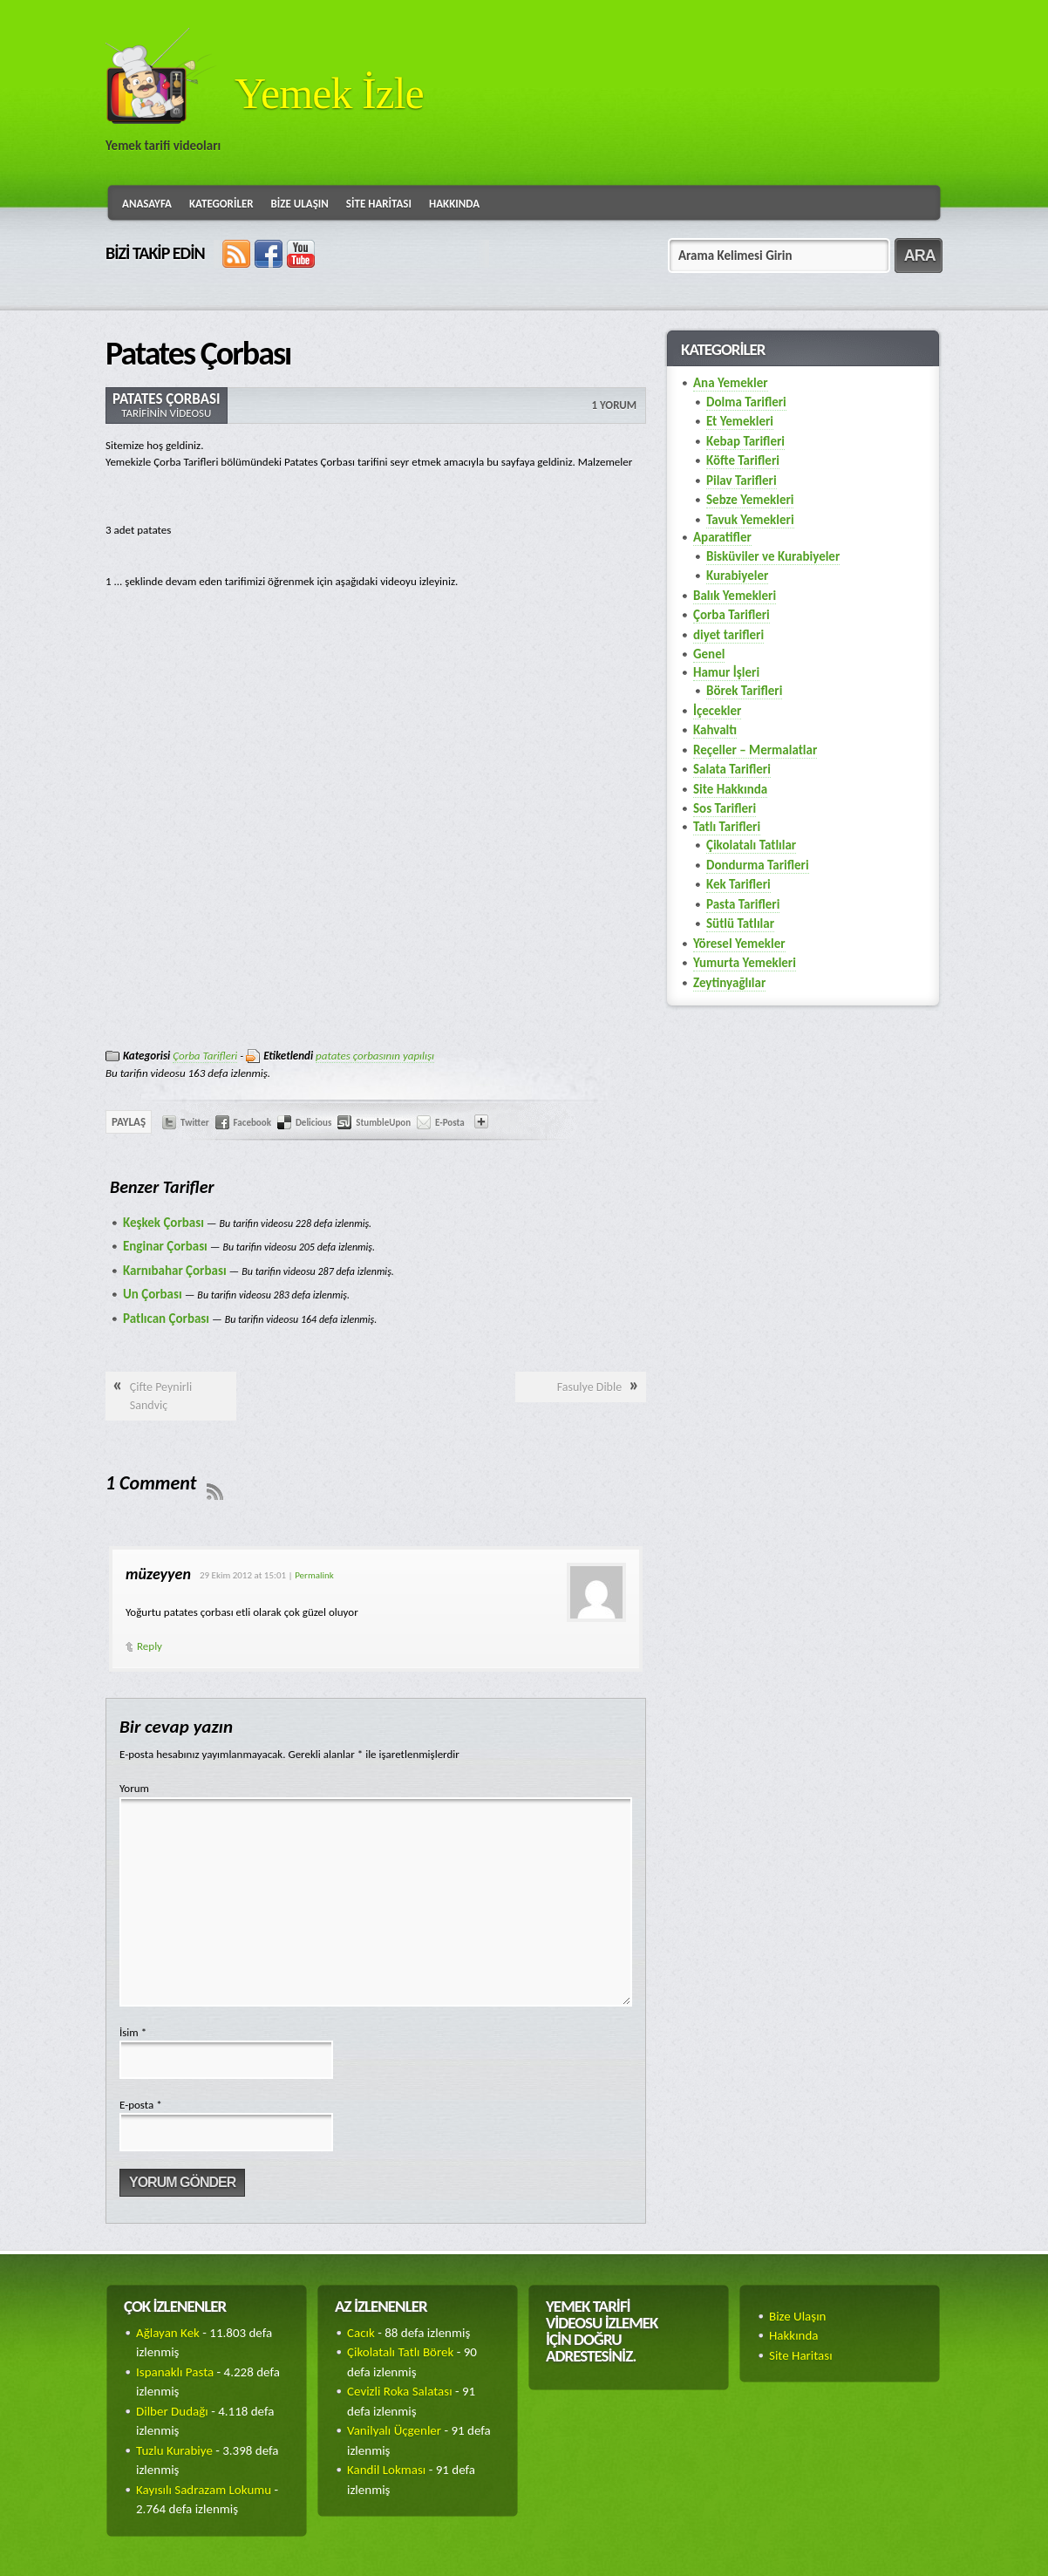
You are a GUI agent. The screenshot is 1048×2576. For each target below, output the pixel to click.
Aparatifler (722, 537)
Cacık (361, 2333)
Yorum (134, 1788)
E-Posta (450, 1122)
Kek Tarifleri (738, 884)
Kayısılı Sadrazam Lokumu (203, 2490)
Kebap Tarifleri (745, 441)
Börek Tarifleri (744, 691)
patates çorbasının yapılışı (375, 1055)
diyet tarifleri (728, 635)
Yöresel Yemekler (739, 943)
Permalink (314, 1575)
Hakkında (454, 203)
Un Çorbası (152, 1294)
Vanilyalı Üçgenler (394, 2430)
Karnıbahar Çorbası (175, 1270)
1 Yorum (614, 405)
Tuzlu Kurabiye (174, 2450)
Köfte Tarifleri (742, 460)
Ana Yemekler (730, 383)
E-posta (140, 2104)
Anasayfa (147, 203)
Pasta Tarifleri (742, 904)
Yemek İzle (329, 93)
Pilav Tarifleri (741, 480)
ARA (920, 255)
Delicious (313, 1122)
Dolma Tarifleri (746, 402)
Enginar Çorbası (165, 1246)
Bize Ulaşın (300, 203)
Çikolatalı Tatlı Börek (400, 2352)
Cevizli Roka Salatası (400, 2391)
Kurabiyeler (737, 575)
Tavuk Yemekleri (750, 520)
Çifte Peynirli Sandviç (161, 1396)
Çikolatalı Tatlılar (751, 845)
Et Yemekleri (739, 421)
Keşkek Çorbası (163, 1222)
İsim (132, 2032)
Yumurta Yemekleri (744, 963)
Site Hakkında (730, 789)
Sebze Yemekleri (749, 500)
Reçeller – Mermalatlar (755, 750)
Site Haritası (379, 203)
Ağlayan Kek (168, 2333)
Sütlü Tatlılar (740, 923)
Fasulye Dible (589, 1387)
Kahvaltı (715, 730)
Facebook (252, 1122)
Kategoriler (221, 203)
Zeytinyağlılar (729, 983)
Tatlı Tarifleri (726, 827)
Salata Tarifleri (732, 769)
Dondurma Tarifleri (757, 865)
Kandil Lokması (386, 2469)
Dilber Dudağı (172, 2411)
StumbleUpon (383, 1122)
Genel (709, 654)
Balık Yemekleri (734, 595)
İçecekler (717, 711)
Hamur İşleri (726, 672)
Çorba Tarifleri (205, 1055)
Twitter (194, 1122)
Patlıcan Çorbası (166, 1318)
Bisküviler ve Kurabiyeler (773, 556)
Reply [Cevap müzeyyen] (149, 1646)
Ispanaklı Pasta (175, 2372)
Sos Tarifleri (724, 808)
